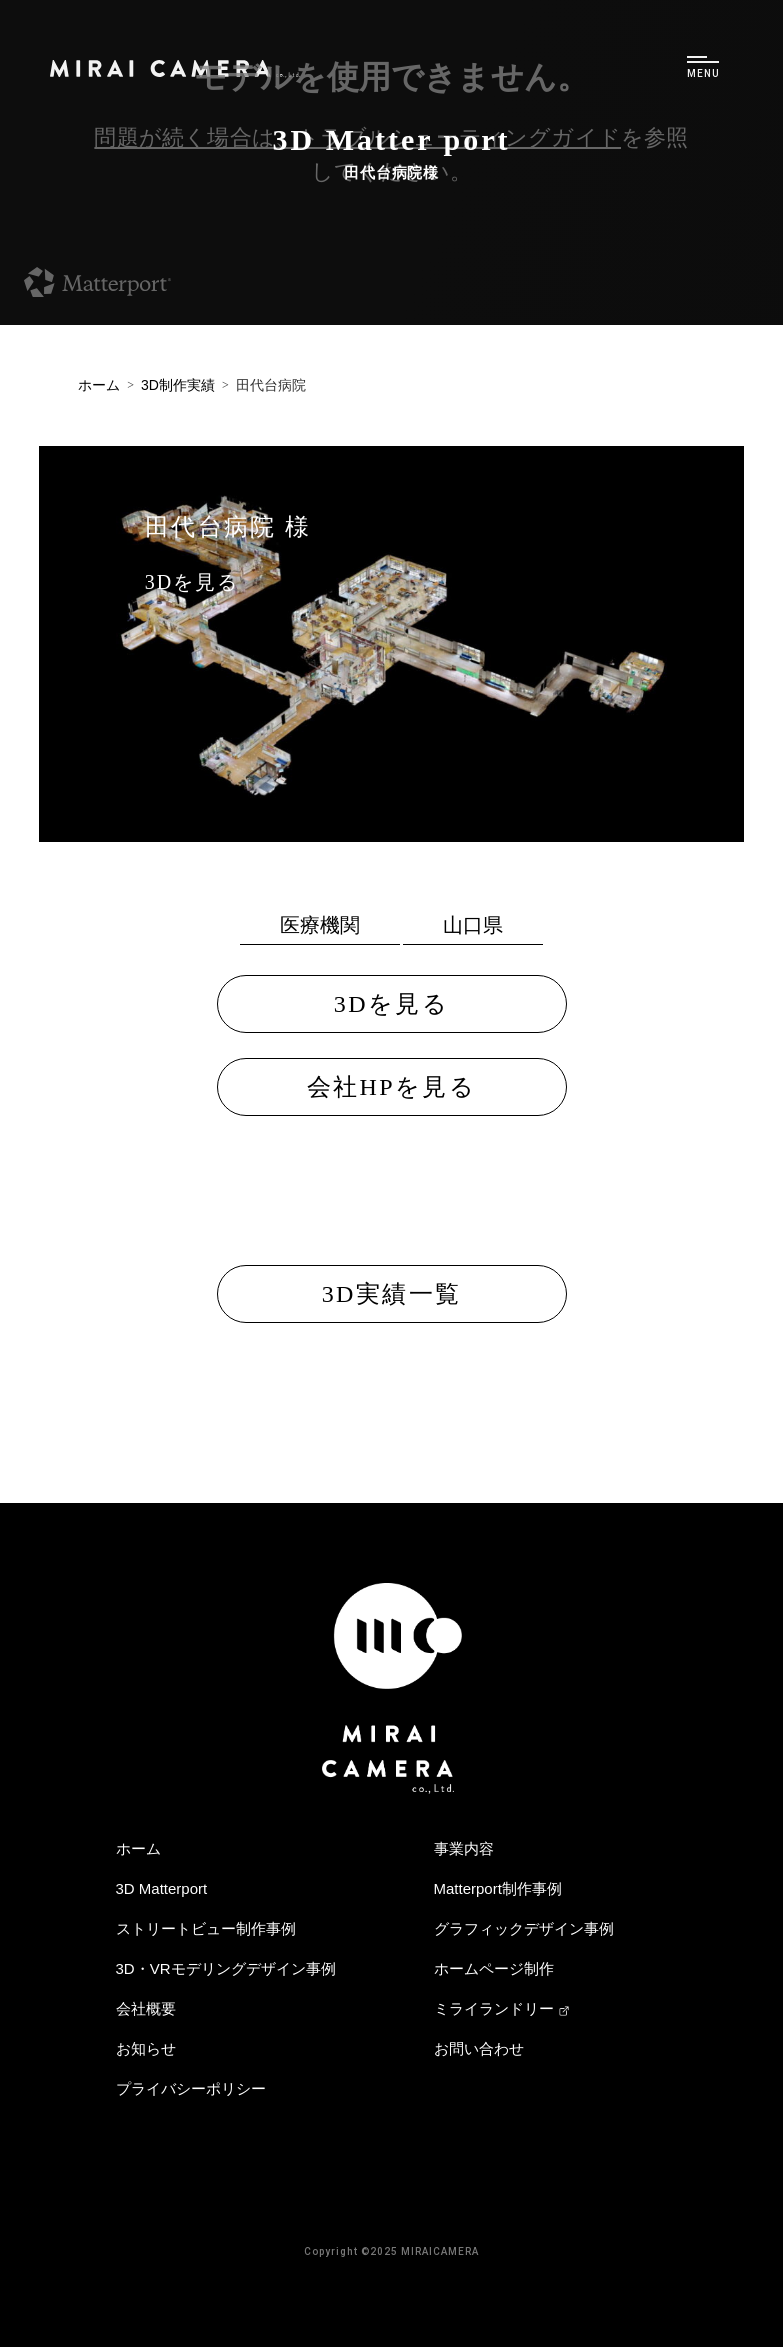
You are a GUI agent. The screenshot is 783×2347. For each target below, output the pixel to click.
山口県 (473, 925)
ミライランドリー (502, 2008)
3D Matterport (162, 1888)
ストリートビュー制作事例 (206, 1928)
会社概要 (146, 2008)
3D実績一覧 (392, 1294)
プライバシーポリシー (191, 2088)
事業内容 (464, 1848)
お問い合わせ (479, 2048)
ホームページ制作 (494, 1968)
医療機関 (320, 925)
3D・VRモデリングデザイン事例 (226, 1968)
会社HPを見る (391, 1087)
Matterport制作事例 (498, 1888)
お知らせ (146, 2048)
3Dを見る (192, 582)
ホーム (138, 1848)
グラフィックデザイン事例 (524, 1928)
